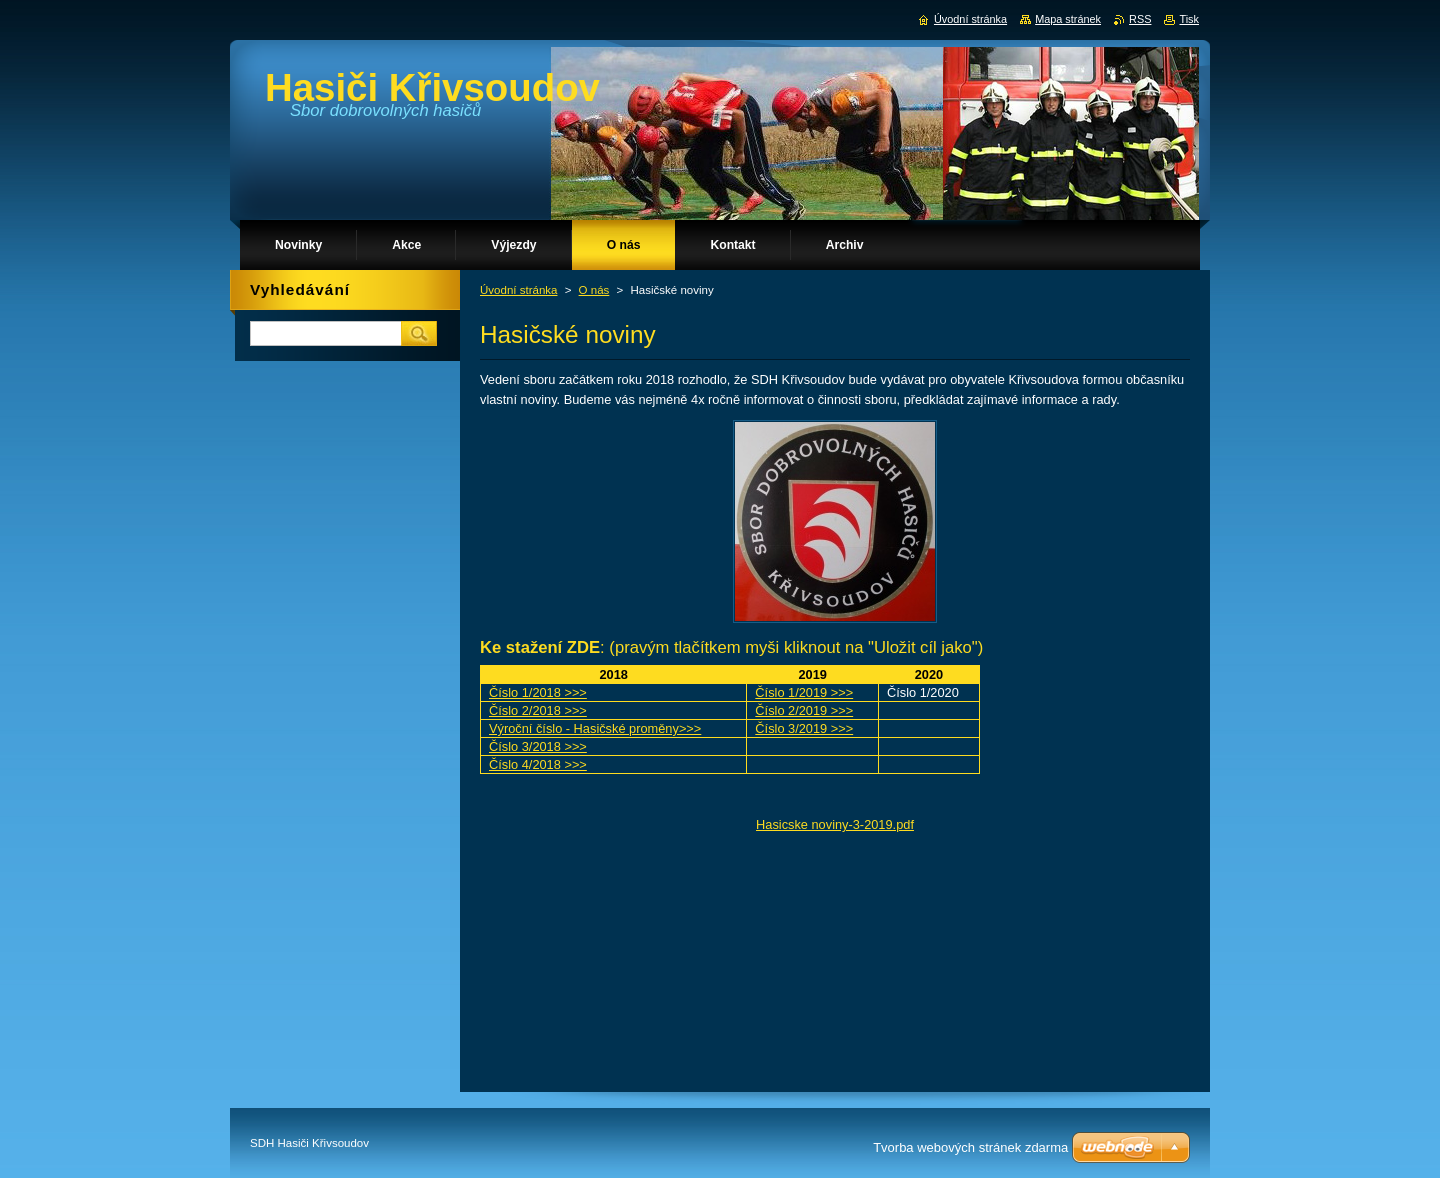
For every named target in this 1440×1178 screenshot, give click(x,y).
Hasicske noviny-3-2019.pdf (835, 824)
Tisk (1189, 19)
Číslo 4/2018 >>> (538, 764)
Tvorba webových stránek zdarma (970, 1147)
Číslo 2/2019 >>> (804, 710)
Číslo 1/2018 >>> (538, 692)
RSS (1140, 19)
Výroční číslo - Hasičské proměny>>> (595, 728)
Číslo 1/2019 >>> (804, 692)
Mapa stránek (1068, 19)
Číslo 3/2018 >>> (538, 746)
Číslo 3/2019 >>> (804, 728)
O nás (594, 290)
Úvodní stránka (518, 290)
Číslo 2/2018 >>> (538, 710)
